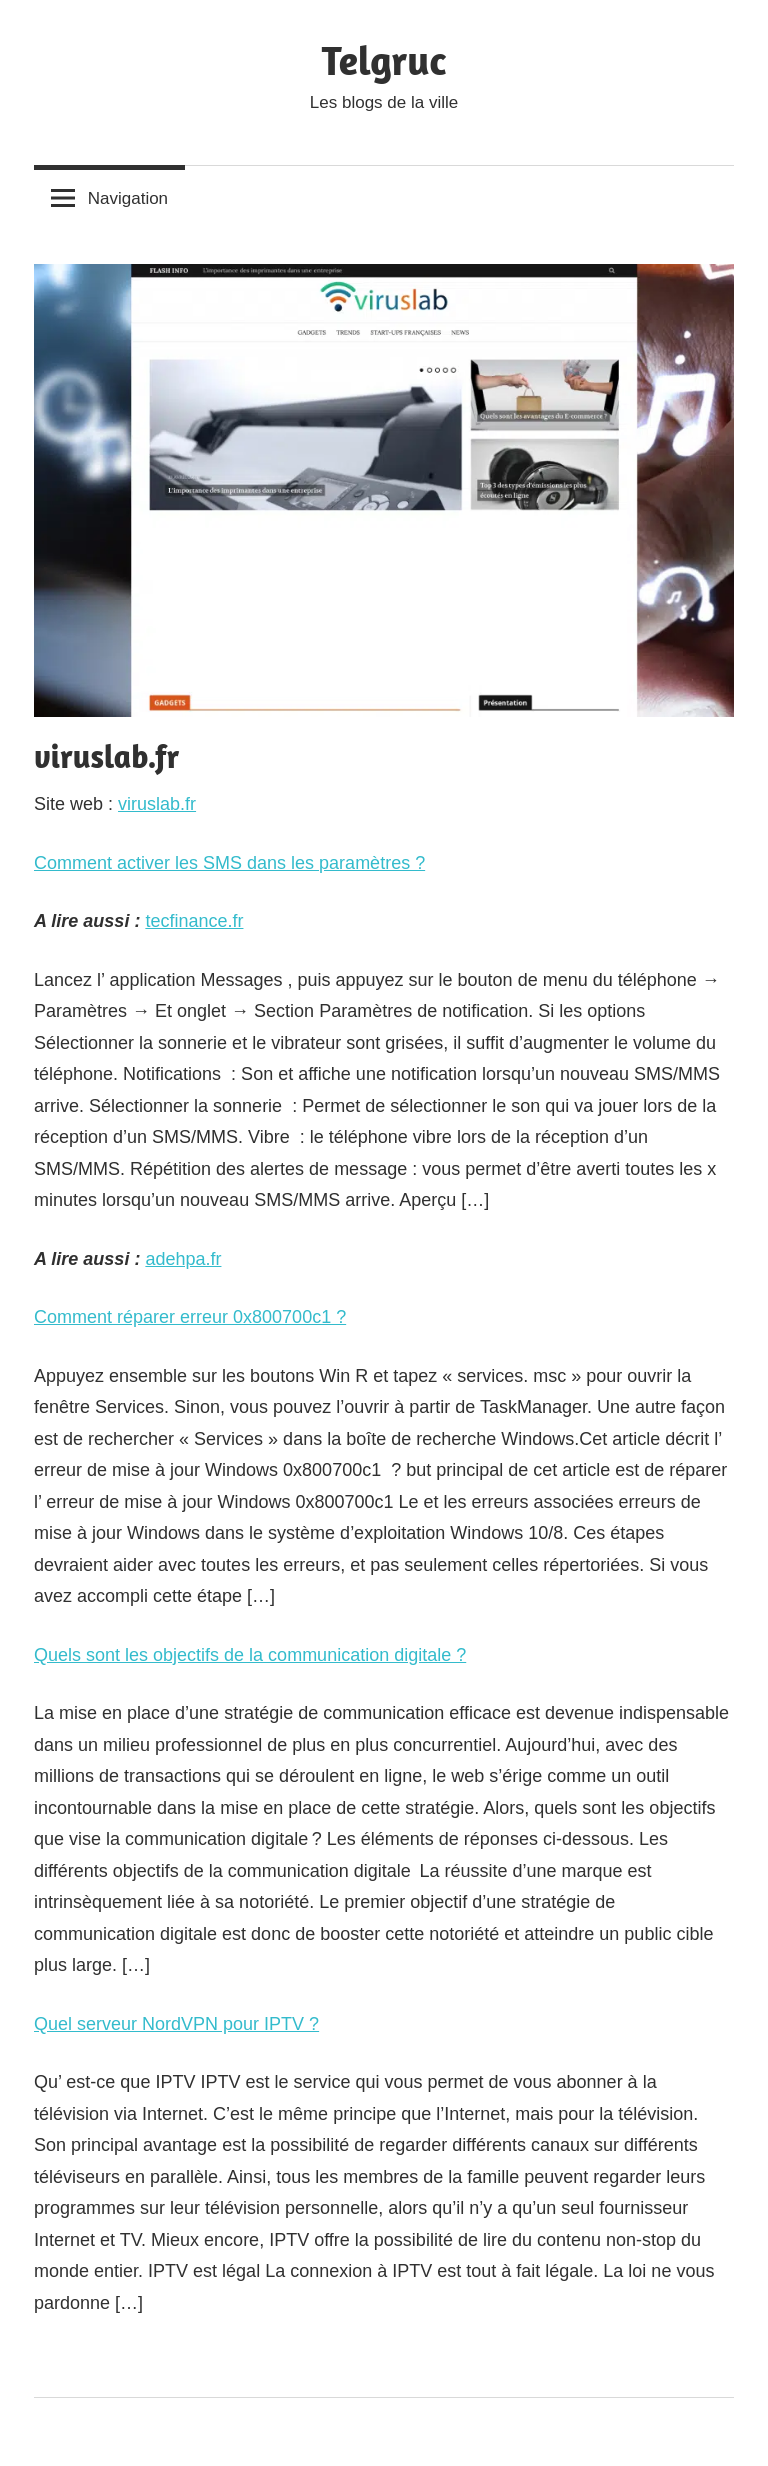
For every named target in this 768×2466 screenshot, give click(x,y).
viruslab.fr (157, 804)
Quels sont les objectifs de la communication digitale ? (250, 1655)
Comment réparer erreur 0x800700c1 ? (190, 1317)
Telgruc (384, 60)
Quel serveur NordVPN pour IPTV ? (176, 2024)
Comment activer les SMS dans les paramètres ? (229, 863)
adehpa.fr (183, 1259)
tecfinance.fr (194, 921)
